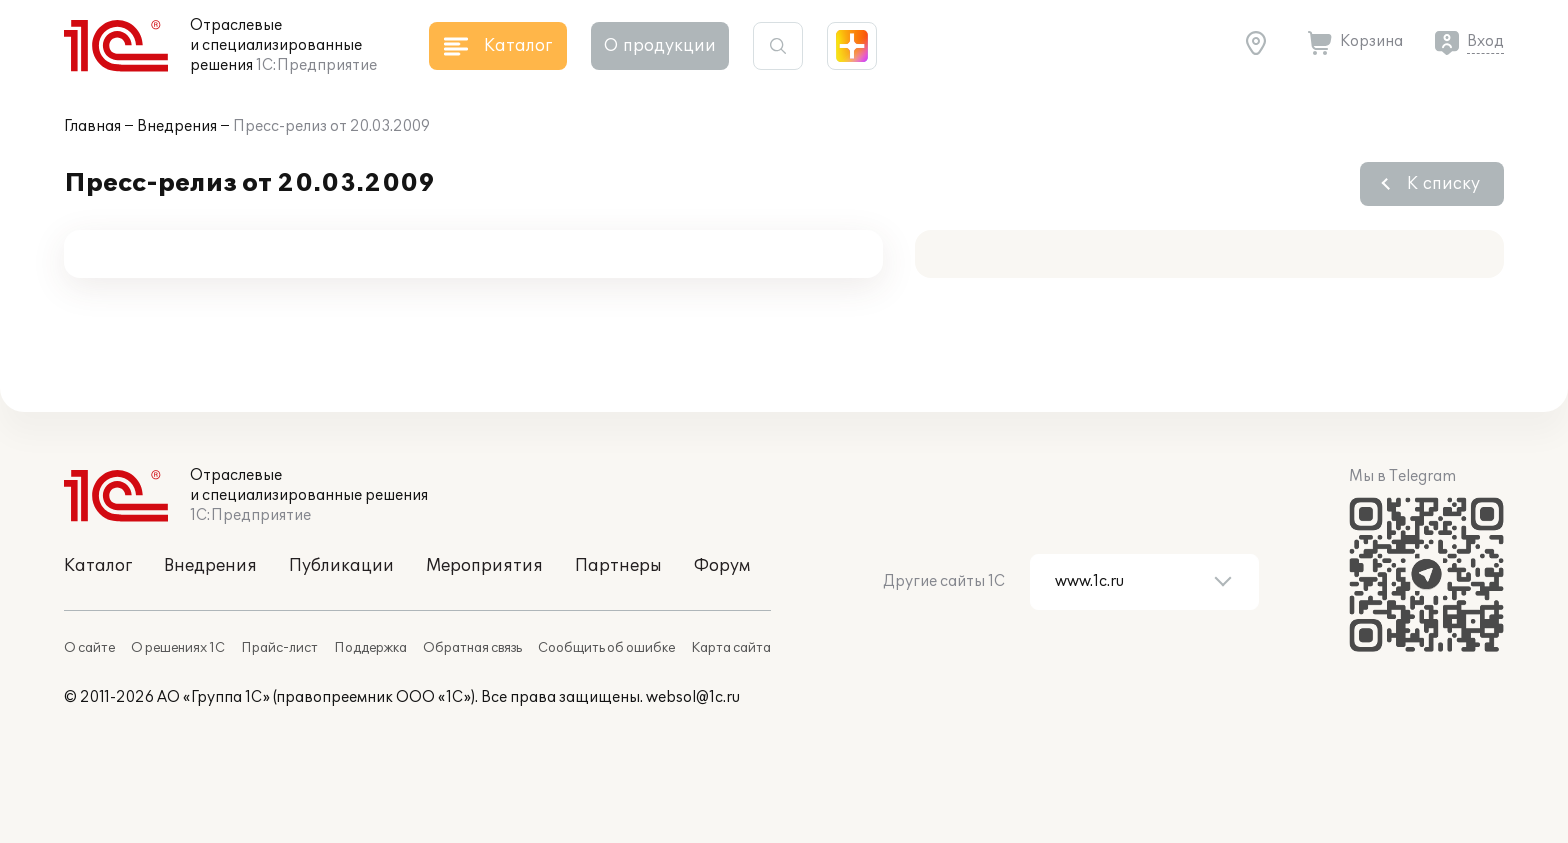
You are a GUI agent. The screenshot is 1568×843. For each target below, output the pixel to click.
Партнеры (618, 566)
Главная (92, 126)
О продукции (660, 46)
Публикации (341, 566)
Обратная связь (472, 648)
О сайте (89, 648)
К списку (1443, 184)
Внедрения (177, 126)
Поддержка (370, 648)
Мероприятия (484, 566)
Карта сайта (731, 648)
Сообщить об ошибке (606, 648)
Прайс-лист (279, 648)
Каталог (98, 566)
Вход (1485, 41)
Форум (722, 566)
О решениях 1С (178, 648)
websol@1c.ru (693, 697)
